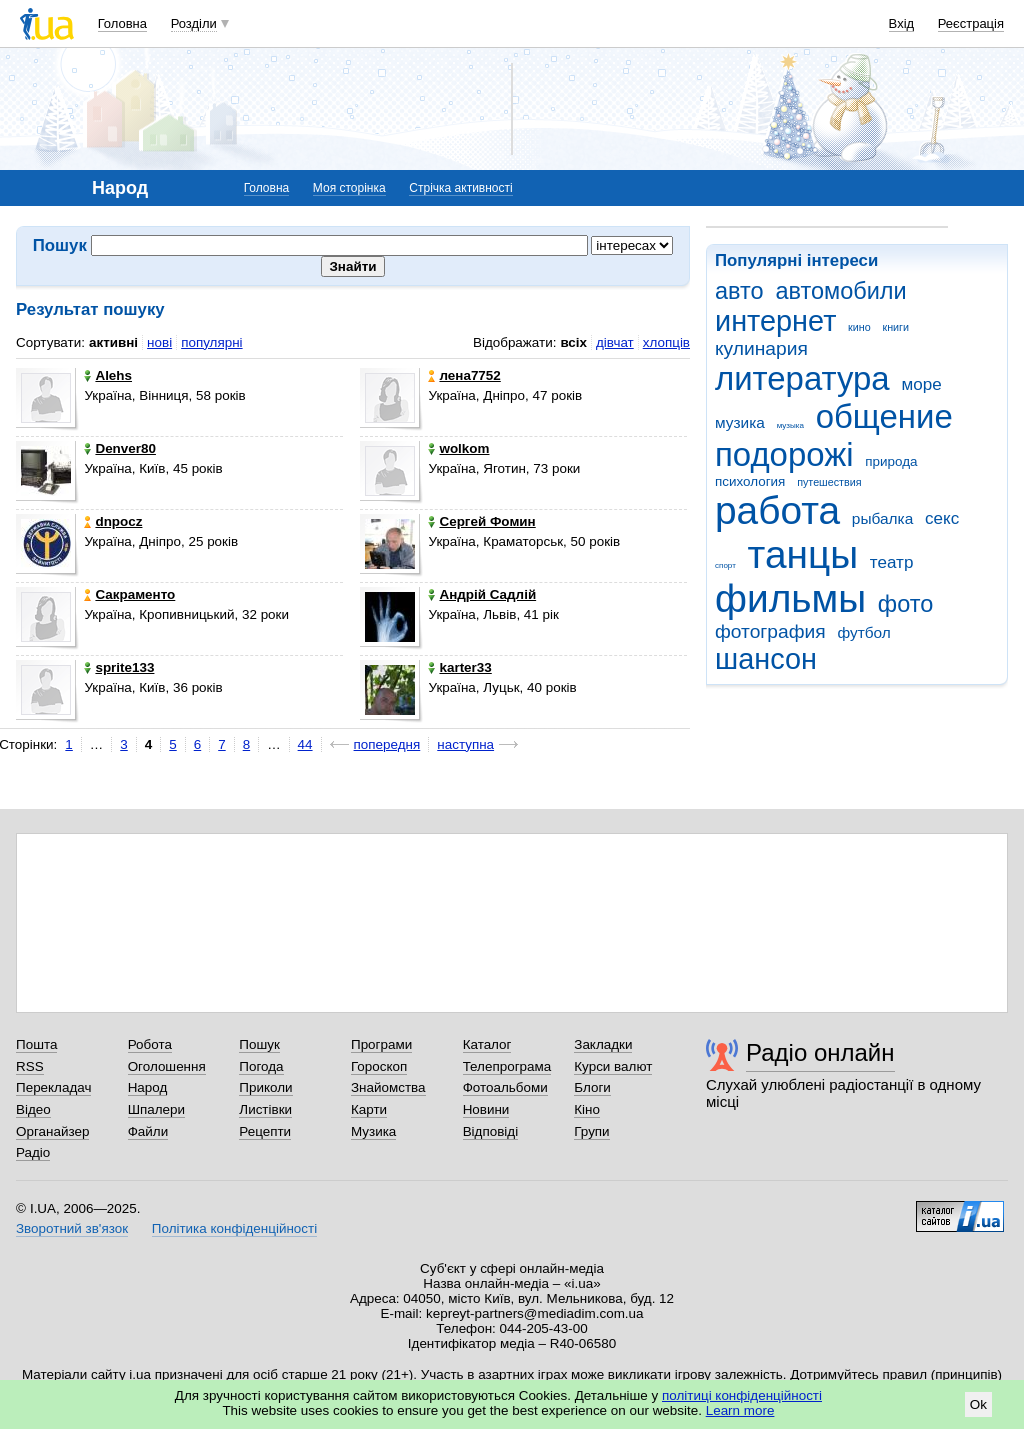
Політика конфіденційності (234, 1228)
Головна (122, 23)
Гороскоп (379, 1066)
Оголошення (167, 1066)
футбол (863, 632)
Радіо (33, 1152)
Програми (381, 1044)
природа (891, 461)
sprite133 (119, 667)
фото (906, 604)
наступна (465, 744)
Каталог (487, 1044)
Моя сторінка (349, 188)
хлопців (666, 342)
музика (740, 422)
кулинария (761, 348)
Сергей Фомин (481, 521)
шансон (766, 659)
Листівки (265, 1109)
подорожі (784, 454)
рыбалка (882, 518)
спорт (725, 565)
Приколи (265, 1087)
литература (802, 378)
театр (892, 562)
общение (884, 416)
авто (739, 291)
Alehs (108, 375)
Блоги (592, 1087)
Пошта (36, 1044)
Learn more (740, 1410)
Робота (150, 1044)
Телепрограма (507, 1066)
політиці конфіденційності (742, 1395)
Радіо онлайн (820, 1052)
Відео (33, 1109)
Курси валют (613, 1066)
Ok (978, 1404)
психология (750, 481)
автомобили (840, 291)
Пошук (259, 1044)
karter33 (459, 667)
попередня (387, 744)
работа (777, 510)
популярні (211, 342)
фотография (770, 631)
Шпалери (156, 1109)
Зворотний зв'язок (72, 1228)
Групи (591, 1131)
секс (942, 518)
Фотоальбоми (505, 1087)
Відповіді (491, 1131)
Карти (369, 1109)
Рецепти (265, 1131)
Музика (373, 1131)
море (921, 384)
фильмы (790, 598)
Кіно (587, 1109)
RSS (30, 1066)
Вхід (902, 23)
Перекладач (53, 1087)
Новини (486, 1109)
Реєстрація (971, 23)
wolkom (458, 448)
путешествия (829, 482)
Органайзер (52, 1131)
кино (859, 327)
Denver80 (120, 448)
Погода (261, 1066)
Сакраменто (129, 594)
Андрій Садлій (482, 594)
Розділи (194, 23)
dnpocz (113, 521)
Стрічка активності (460, 188)
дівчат (615, 342)
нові (159, 342)
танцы (803, 554)
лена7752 (464, 375)
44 (305, 744)
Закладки (603, 1044)
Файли (148, 1131)
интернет (775, 321)
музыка (790, 425)
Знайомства (388, 1087)
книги (895, 327)
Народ (148, 1087)
